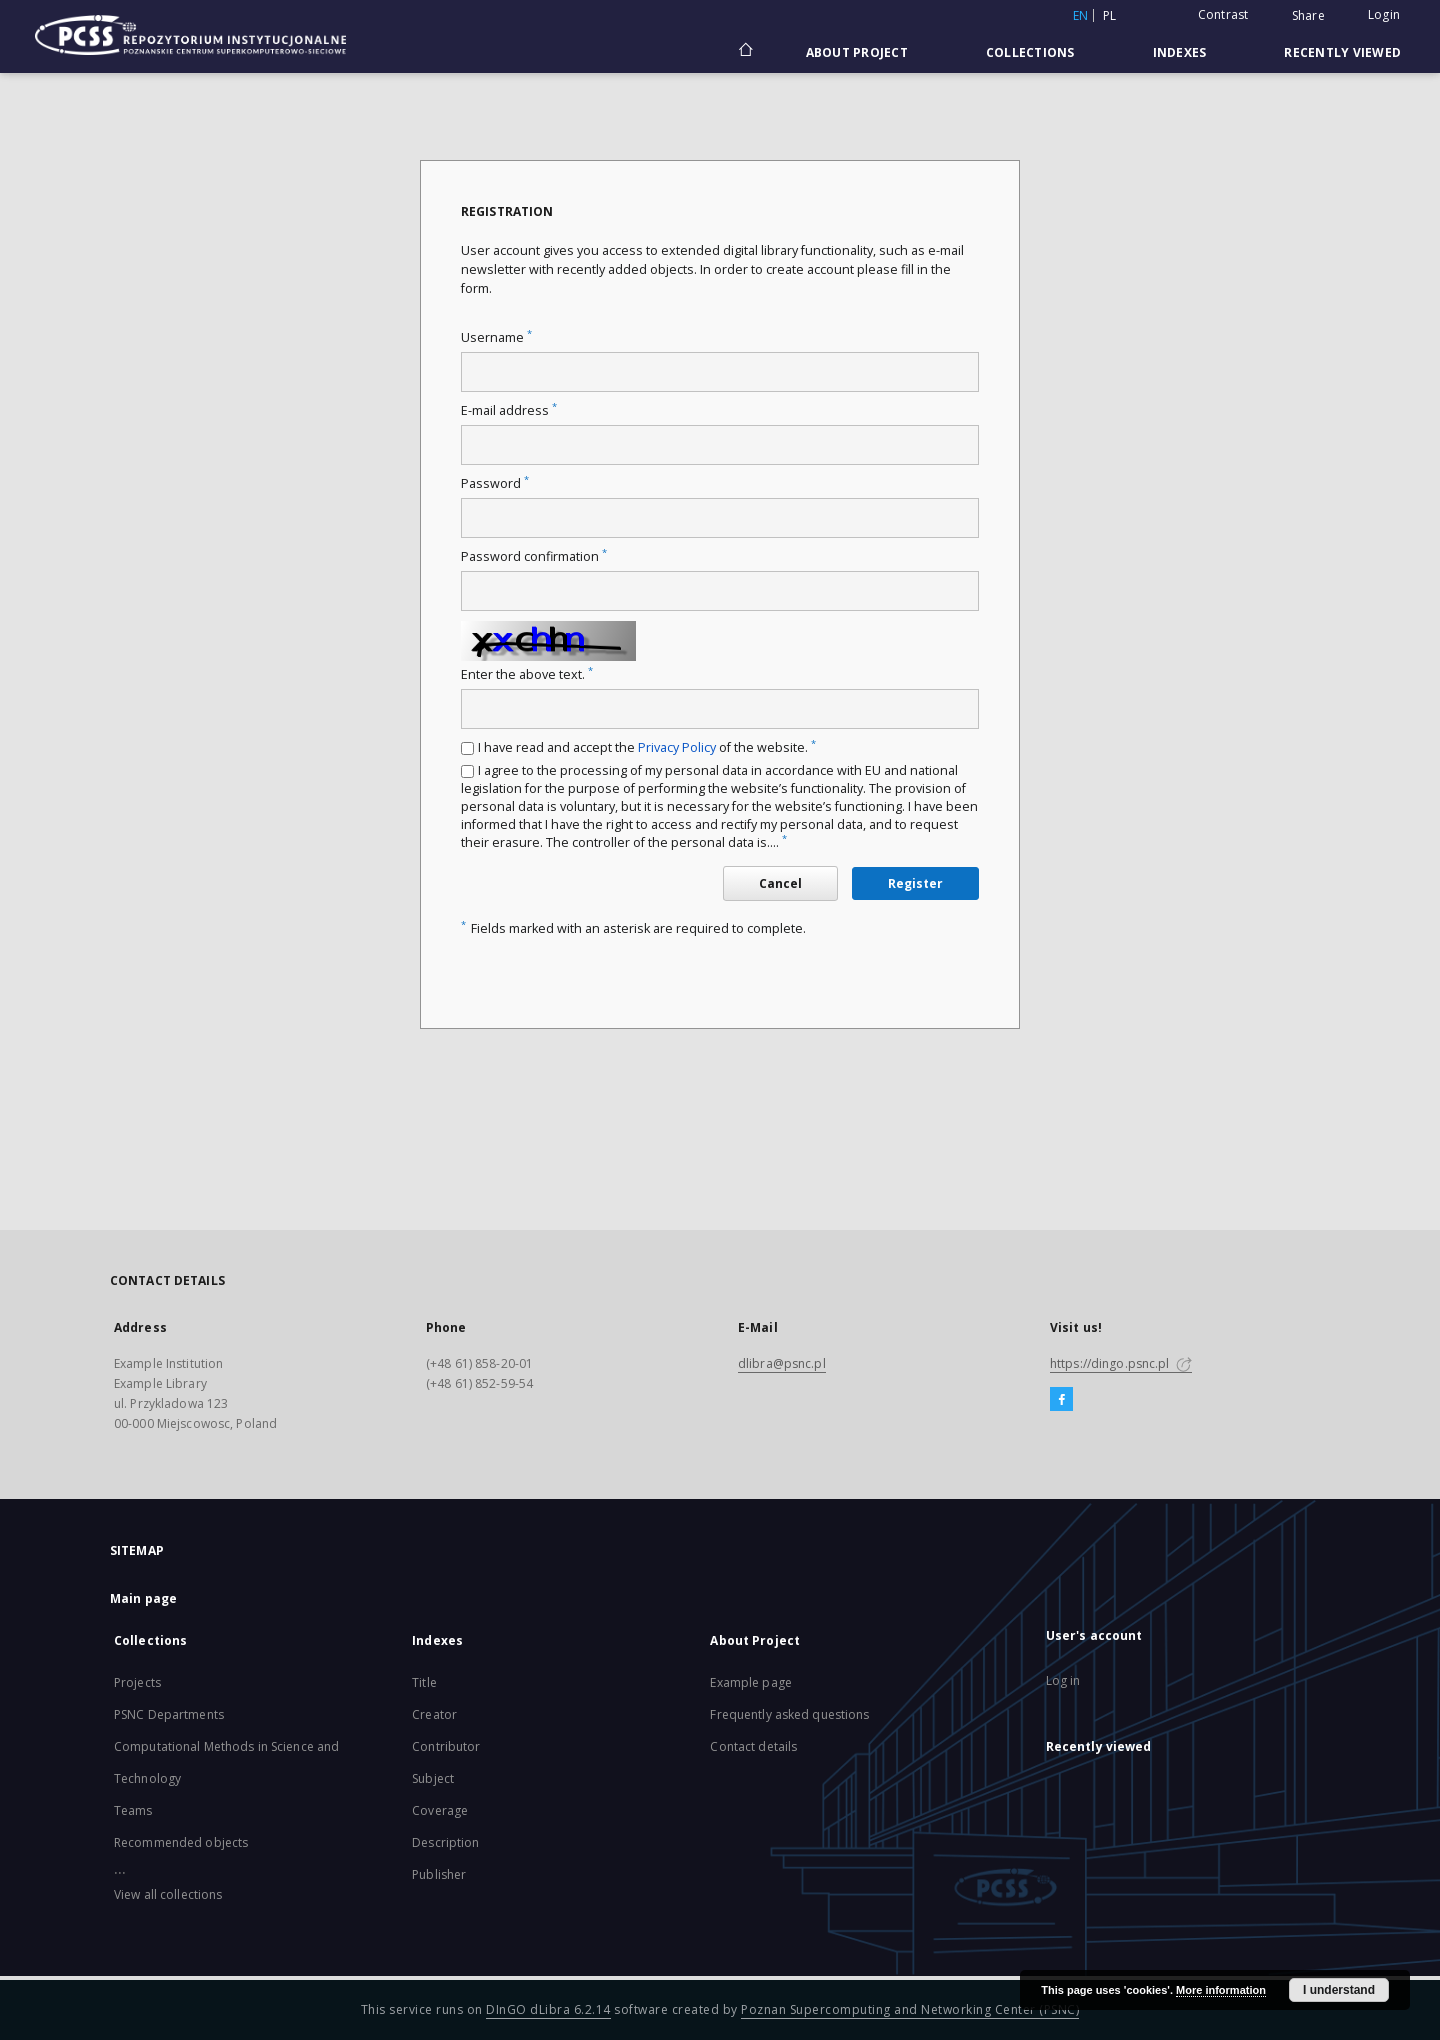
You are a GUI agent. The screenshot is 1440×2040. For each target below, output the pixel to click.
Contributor (446, 1746)
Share (1308, 16)
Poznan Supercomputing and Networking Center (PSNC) (910, 2009)
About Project (857, 52)
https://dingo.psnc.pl (1121, 1363)
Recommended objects (181, 1842)
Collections (1030, 52)
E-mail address (509, 410)
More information (1221, 1990)
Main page (143, 1598)
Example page (750, 1682)
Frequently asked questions (789, 1714)
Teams (133, 1810)
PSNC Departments (169, 1714)
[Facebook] (1061, 1400)
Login (1384, 14)
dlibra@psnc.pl (782, 1363)
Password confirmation (534, 556)
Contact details (753, 1746)
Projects (137, 1682)
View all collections (168, 1894)
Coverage (440, 1810)
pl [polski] (1110, 15)
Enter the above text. (527, 674)
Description (445, 1842)
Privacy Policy (677, 747)
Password (495, 483)
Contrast (1223, 14)
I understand (1339, 1990)
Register (915, 883)
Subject (433, 1778)
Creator (434, 1714)
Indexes (1180, 52)
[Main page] (744, 52)
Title (424, 1682)
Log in (1063, 1680)
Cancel (780, 883)
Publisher (439, 1874)
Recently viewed (1342, 52)
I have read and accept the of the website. (647, 747)
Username (496, 337)
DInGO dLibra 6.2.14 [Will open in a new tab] (548, 2009)
